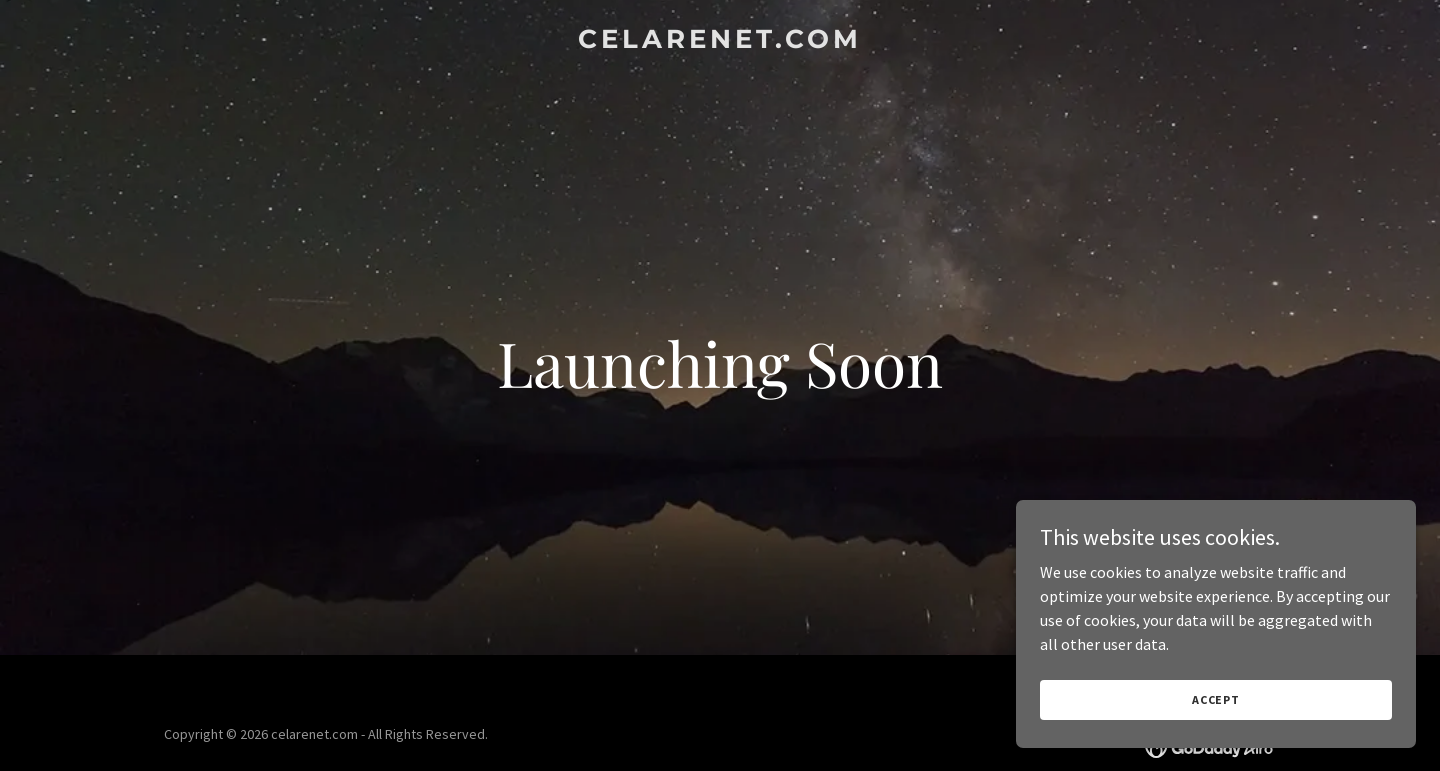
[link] (719, 42)
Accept (1216, 699)
